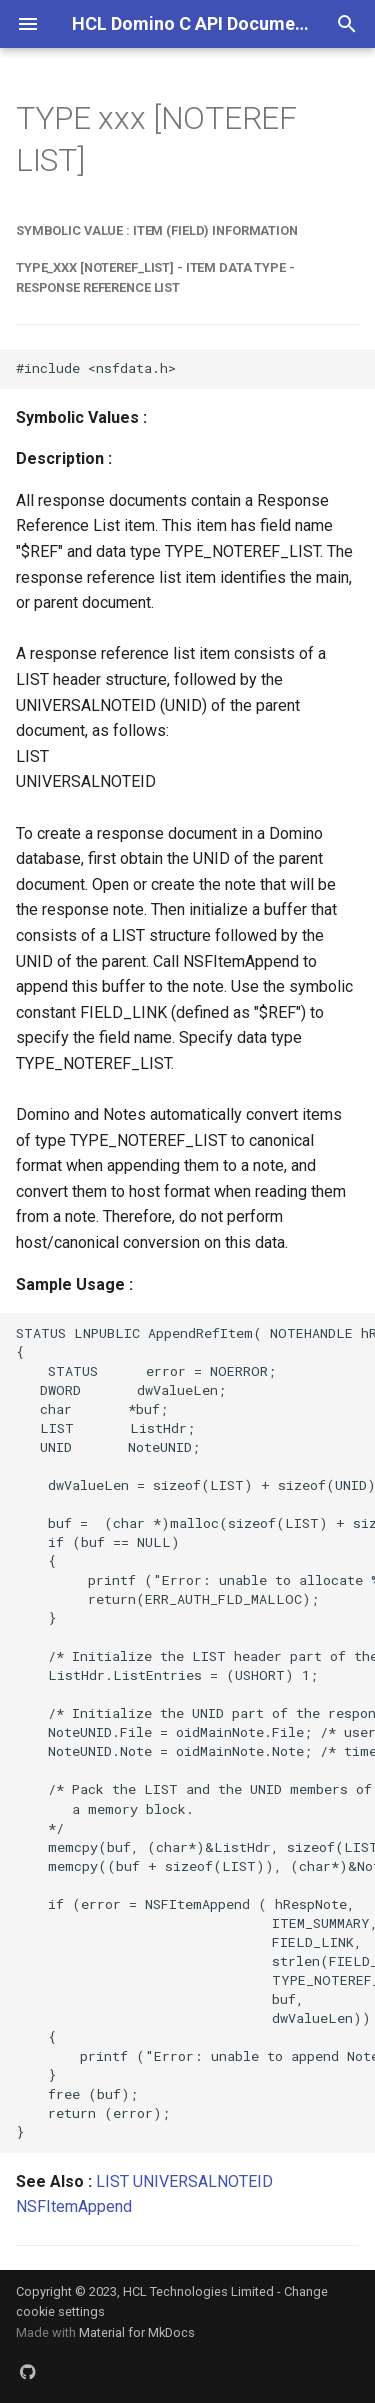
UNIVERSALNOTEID (203, 2181)
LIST (112, 2181)
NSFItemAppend (74, 2206)
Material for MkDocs (137, 2332)
